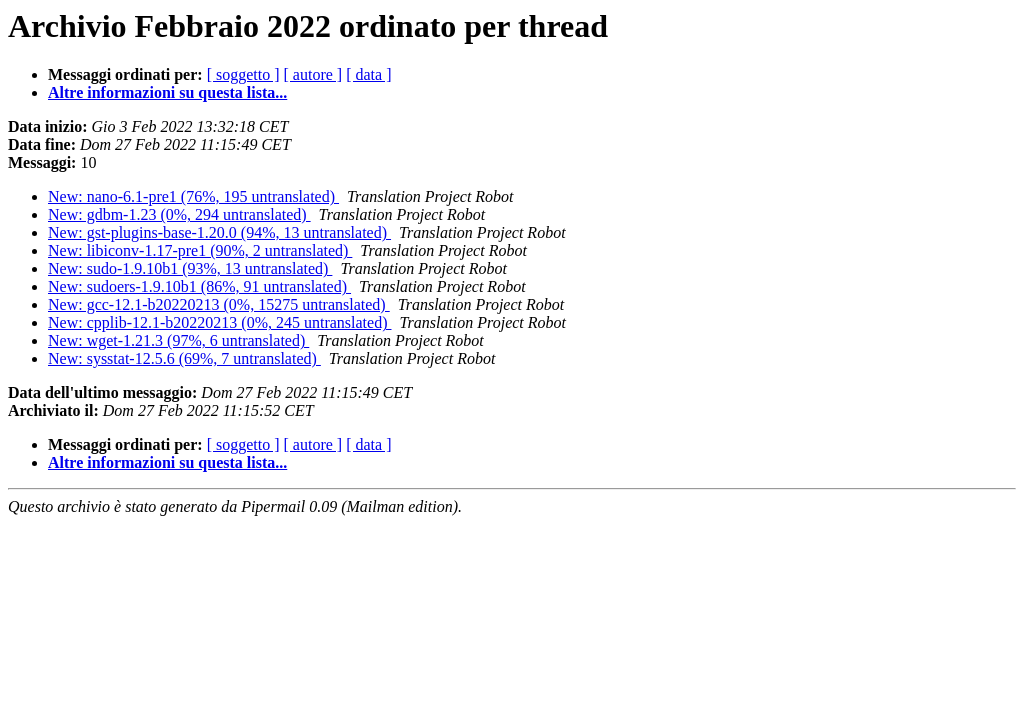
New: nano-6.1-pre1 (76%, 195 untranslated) (193, 196)
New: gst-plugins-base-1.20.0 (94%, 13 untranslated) (219, 232)
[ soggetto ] (243, 74)
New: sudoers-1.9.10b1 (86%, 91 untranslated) (199, 286)
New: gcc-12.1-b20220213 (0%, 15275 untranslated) (219, 304)
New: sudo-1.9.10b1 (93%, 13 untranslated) (190, 268)
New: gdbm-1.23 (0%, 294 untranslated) (179, 214)
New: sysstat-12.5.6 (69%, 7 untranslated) (184, 358)
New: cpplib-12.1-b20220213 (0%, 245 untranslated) (219, 322)
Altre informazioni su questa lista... (167, 92)
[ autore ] (313, 74)
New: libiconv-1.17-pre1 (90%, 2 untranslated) (200, 250)
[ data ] (368, 74)
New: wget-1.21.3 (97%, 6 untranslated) (178, 340)
